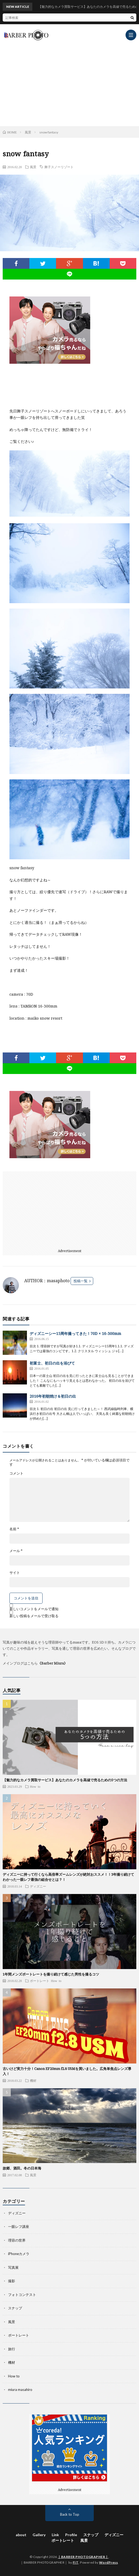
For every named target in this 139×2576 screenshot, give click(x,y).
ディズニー (38, 1886)
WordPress (108, 2562)
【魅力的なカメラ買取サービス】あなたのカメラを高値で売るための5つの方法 (65, 1780)
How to (35, 1786)
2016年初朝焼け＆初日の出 (53, 1396)
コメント (16, 1473)
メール (16, 1551)
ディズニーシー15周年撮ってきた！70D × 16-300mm (75, 1333)
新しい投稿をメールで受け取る (33, 1615)
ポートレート (39, 1980)
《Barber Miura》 (52, 1663)
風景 (33, 166)
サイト (14, 1572)
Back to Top (69, 2514)
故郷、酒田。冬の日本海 (22, 2168)
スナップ (15, 2308)
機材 (33, 2080)
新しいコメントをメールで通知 (33, 1608)
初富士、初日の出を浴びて (52, 1363)
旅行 (11, 2349)
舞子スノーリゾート (59, 166)
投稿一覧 (81, 1280)
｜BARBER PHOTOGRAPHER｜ (83, 2557)
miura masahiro (20, 2389)
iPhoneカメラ (18, 2254)
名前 (14, 1529)
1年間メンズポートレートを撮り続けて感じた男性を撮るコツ (51, 1974)
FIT (76, 2562)
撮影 (11, 2281)
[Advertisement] (69, 83)
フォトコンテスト (22, 2294)
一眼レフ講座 (18, 2226)
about (21, 2534)
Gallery (39, 2534)
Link (55, 2534)
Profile (71, 2534)
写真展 (13, 2267)
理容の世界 (17, 2240)
